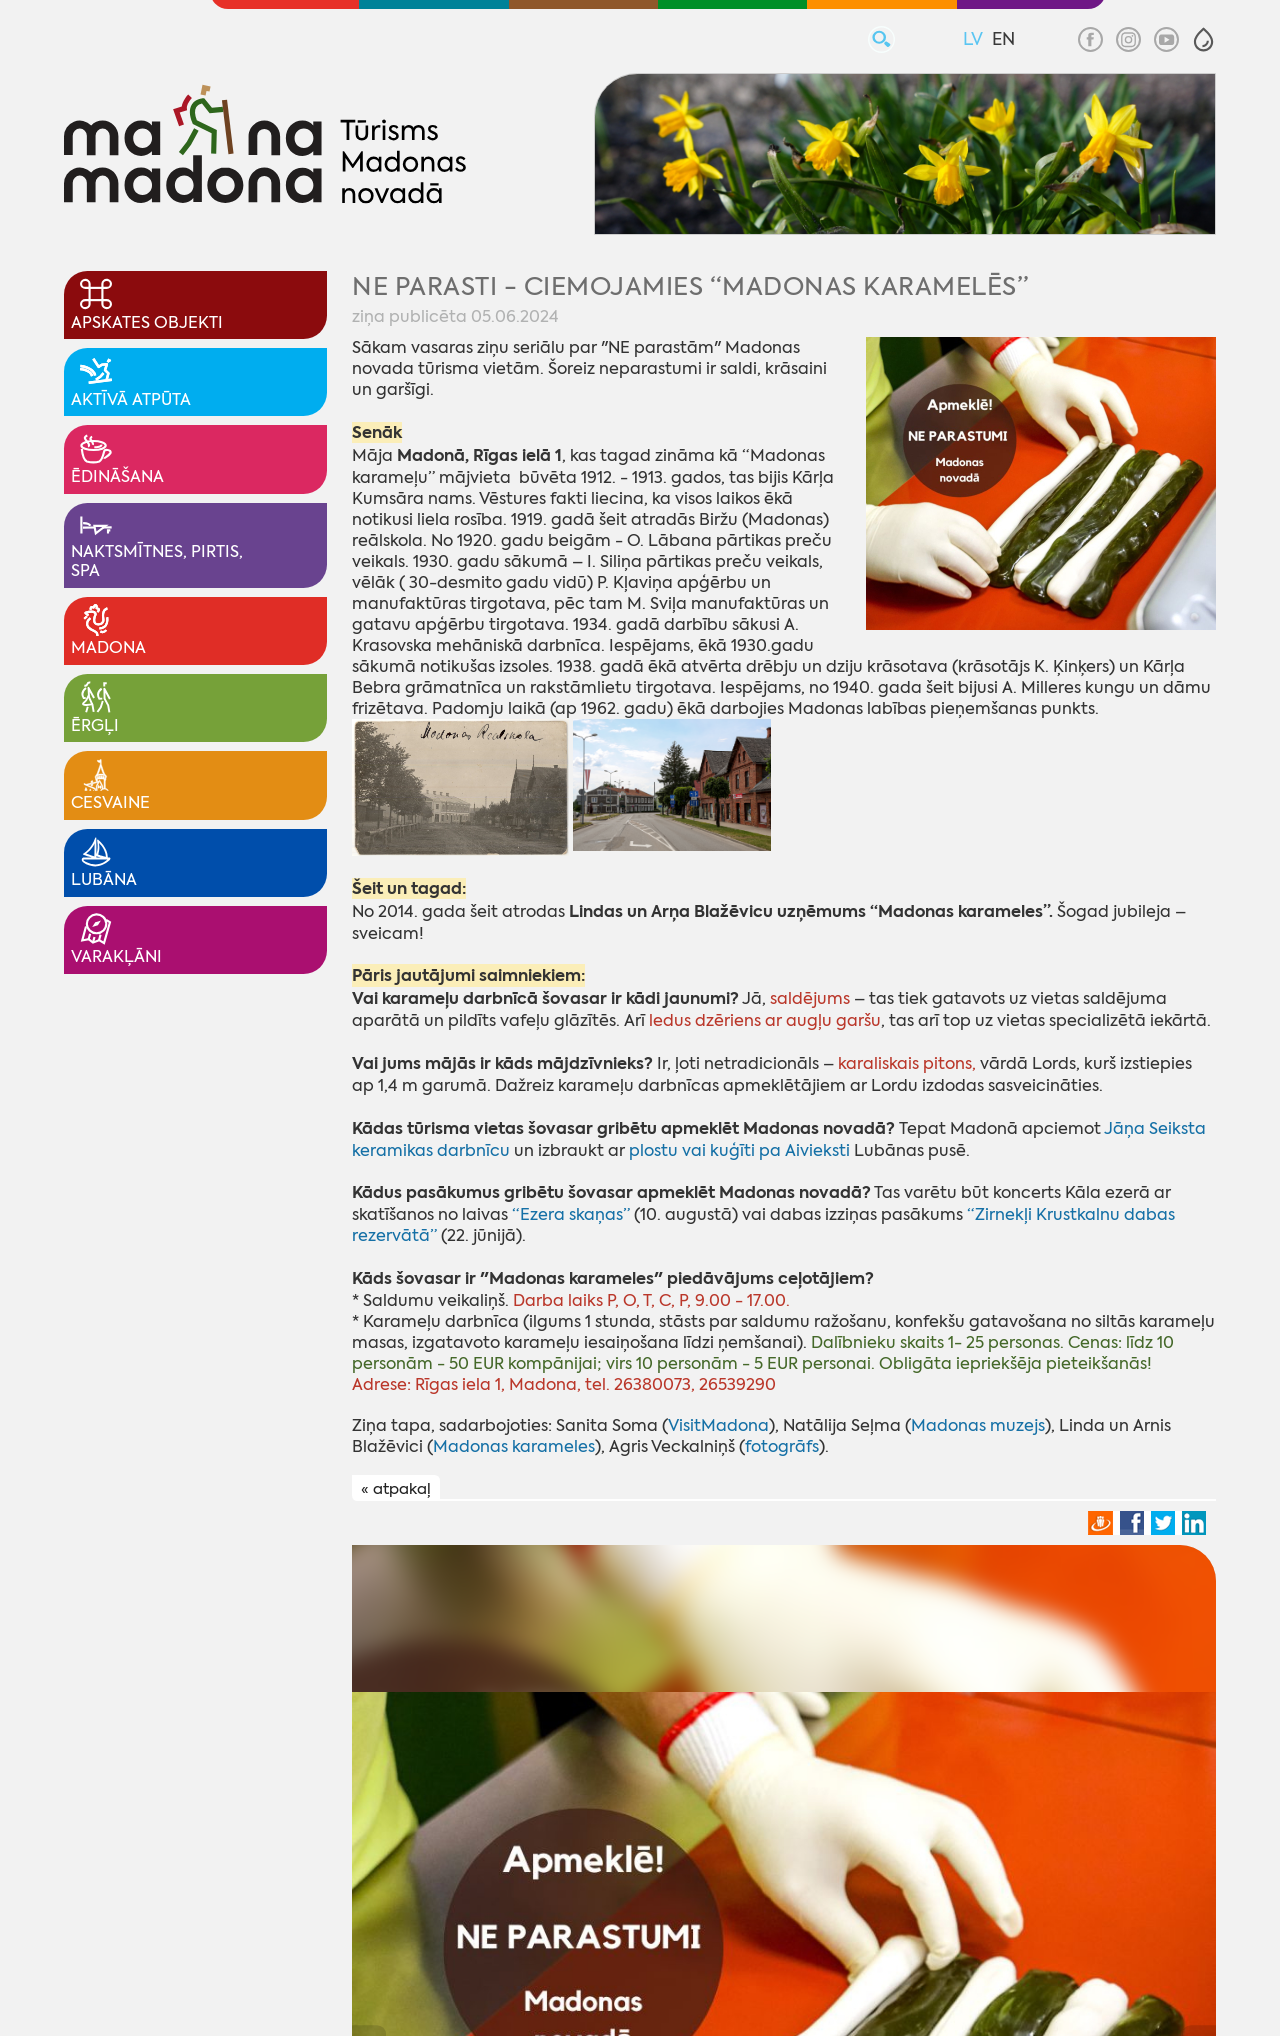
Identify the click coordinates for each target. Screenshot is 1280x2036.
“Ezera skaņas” (571, 1214)
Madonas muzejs (978, 1425)
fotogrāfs (782, 1446)
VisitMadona (718, 1425)
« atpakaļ (396, 1489)
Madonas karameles (514, 1446)
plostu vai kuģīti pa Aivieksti (741, 1150)
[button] (1203, 39)
